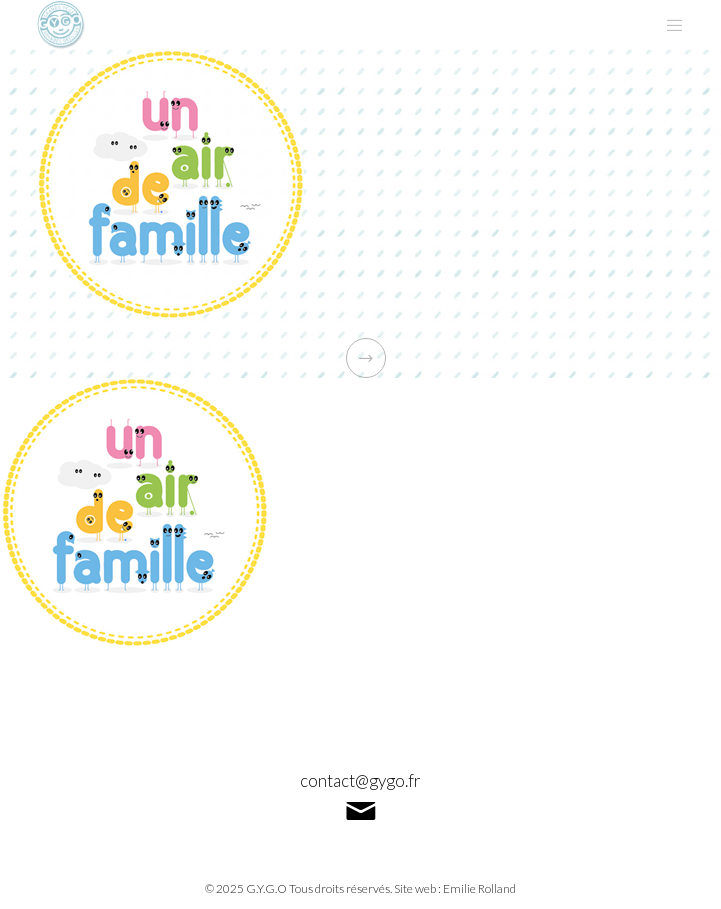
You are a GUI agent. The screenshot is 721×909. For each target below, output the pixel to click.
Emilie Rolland (479, 888)
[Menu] (668, 25)
